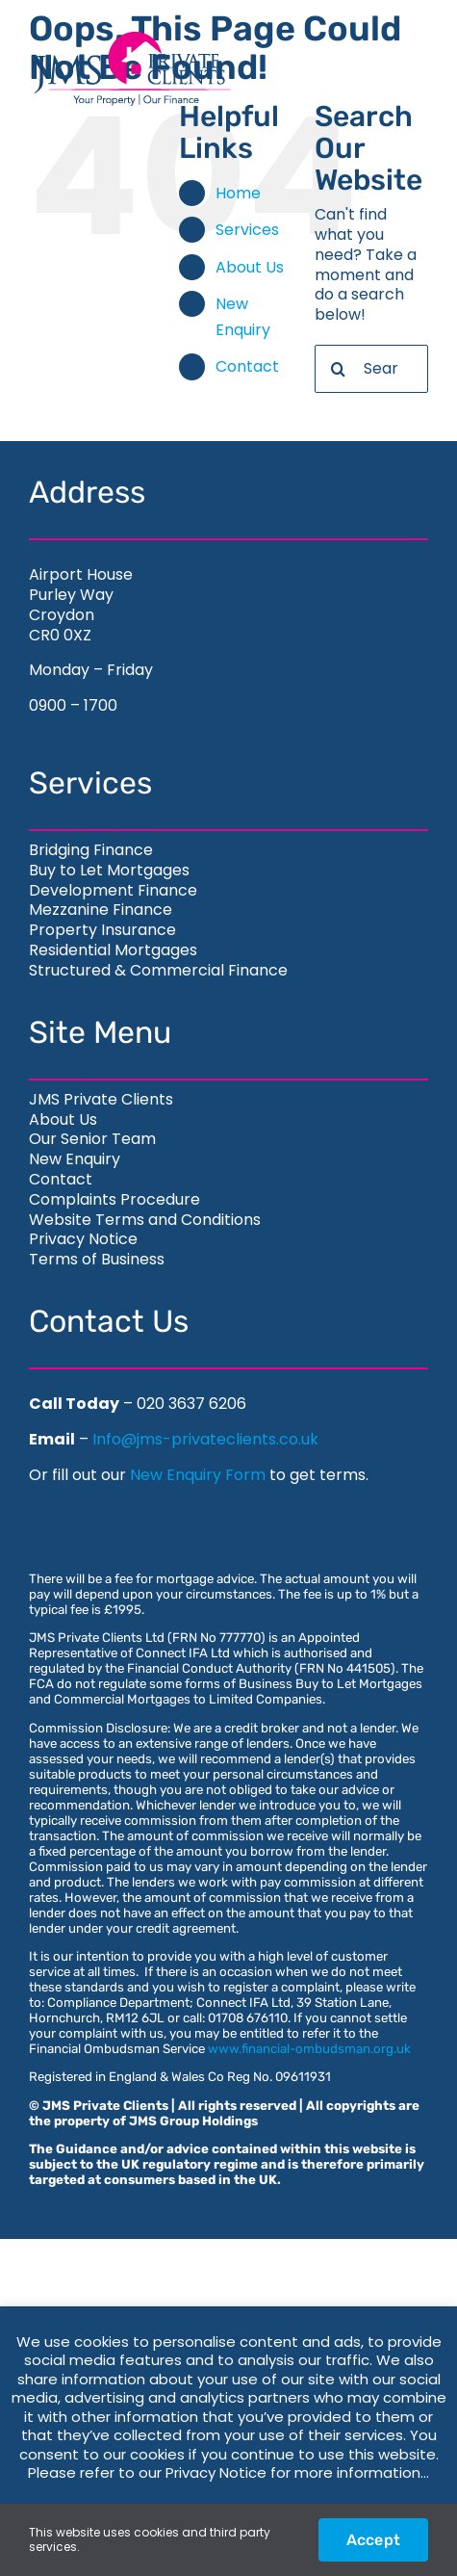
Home (238, 193)
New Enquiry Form (198, 1475)
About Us (250, 267)
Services (247, 230)
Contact (247, 366)
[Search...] (371, 369)
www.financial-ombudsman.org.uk (309, 2049)
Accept (373, 2540)
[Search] (339, 369)
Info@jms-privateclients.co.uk (205, 1439)
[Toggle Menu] (393, 69)
